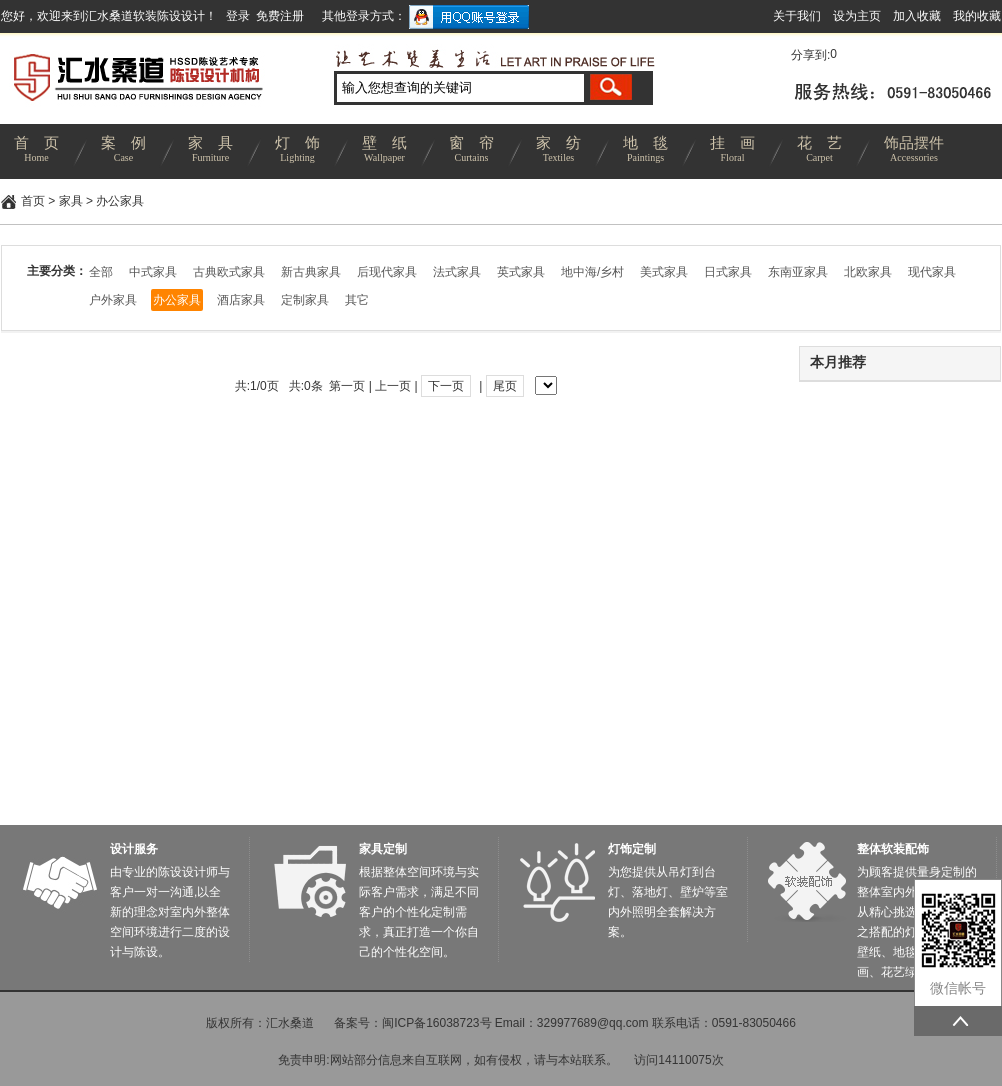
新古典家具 (311, 272)
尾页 (505, 386)
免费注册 (280, 16)
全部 (101, 272)
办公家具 (120, 201)
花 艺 (819, 152)
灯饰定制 (632, 849)
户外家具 (113, 300)
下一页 (446, 386)
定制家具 (305, 300)
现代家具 (932, 272)
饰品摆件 (914, 152)
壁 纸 (384, 152)
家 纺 (558, 152)
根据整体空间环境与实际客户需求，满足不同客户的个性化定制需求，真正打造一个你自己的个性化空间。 (419, 912)
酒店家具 (241, 300)
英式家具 (521, 272)
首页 (33, 201)
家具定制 (383, 849)
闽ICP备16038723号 (436, 1023)
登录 (238, 16)
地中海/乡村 (592, 272)
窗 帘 (471, 152)
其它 (357, 300)
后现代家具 (387, 272)
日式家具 (728, 272)
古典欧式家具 (229, 272)
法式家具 (457, 272)
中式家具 (153, 272)
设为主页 (857, 16)
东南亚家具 (798, 272)
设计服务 (134, 849)
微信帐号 (958, 988)
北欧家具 (868, 272)
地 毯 (645, 152)
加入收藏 (917, 16)
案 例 (123, 152)
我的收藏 (977, 16)
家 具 (210, 152)
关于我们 (797, 16)
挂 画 (732, 152)
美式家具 (664, 272)
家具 (71, 201)
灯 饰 (297, 152)
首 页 (36, 152)
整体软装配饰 (893, 849)
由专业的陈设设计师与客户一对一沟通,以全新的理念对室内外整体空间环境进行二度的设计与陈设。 (170, 912)
